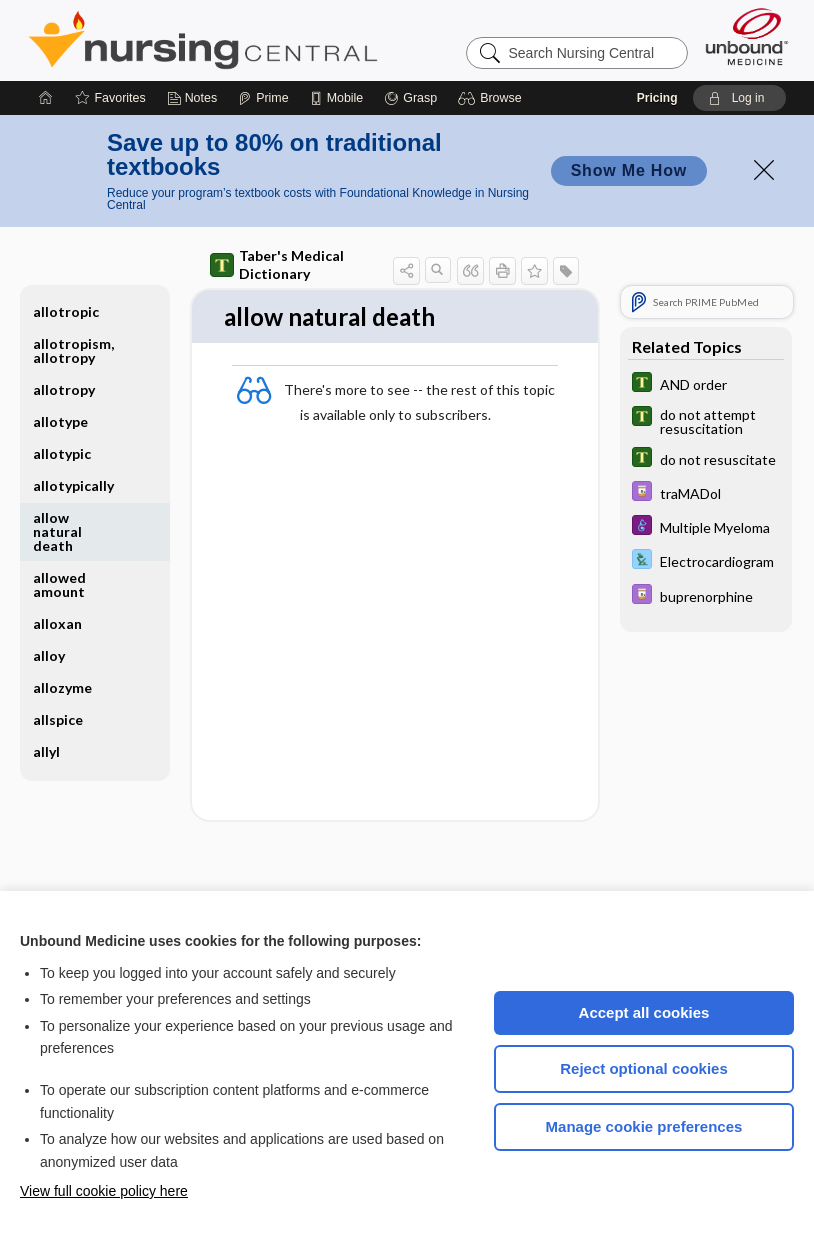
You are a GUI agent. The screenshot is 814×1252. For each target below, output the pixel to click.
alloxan (57, 623)
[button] (492, 98)
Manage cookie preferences (644, 1126)
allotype (60, 421)
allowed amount (59, 584)
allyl (46, 751)
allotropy (64, 389)
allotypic (62, 453)
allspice (58, 719)
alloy (49, 655)
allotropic (66, 311)
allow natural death (57, 531)
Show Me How (629, 170)
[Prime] (263, 98)
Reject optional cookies (644, 1068)
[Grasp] (410, 98)
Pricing (657, 98)
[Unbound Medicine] (747, 36)
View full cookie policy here (104, 1191)
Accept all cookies (644, 1012)
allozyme (62, 687)
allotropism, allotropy (73, 350)
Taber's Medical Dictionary (277, 264)
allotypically (73, 485)
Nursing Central (278, 40)
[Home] (46, 98)
